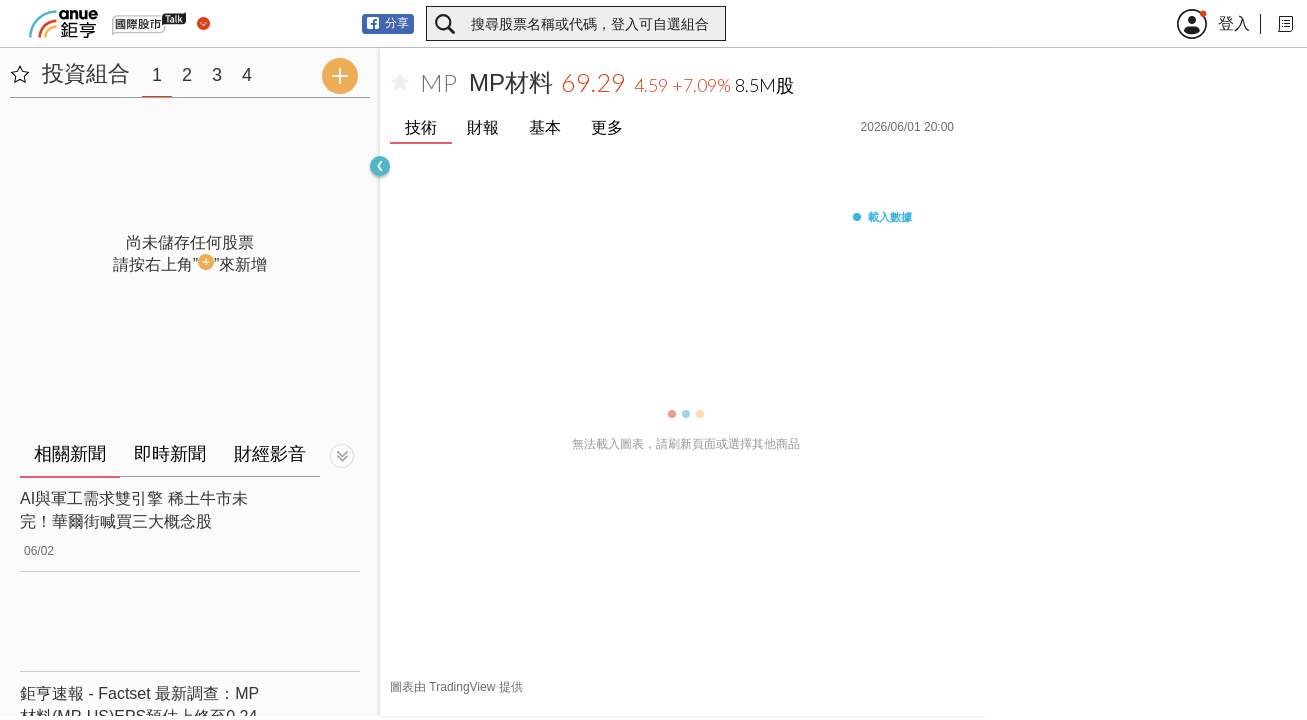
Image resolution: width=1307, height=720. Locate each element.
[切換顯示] (342, 456)
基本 (545, 127)
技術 (421, 127)
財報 (483, 127)
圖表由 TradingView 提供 (456, 687)
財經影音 (270, 454)
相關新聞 (70, 454)
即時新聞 (170, 454)
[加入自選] (400, 83)
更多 (607, 127)
